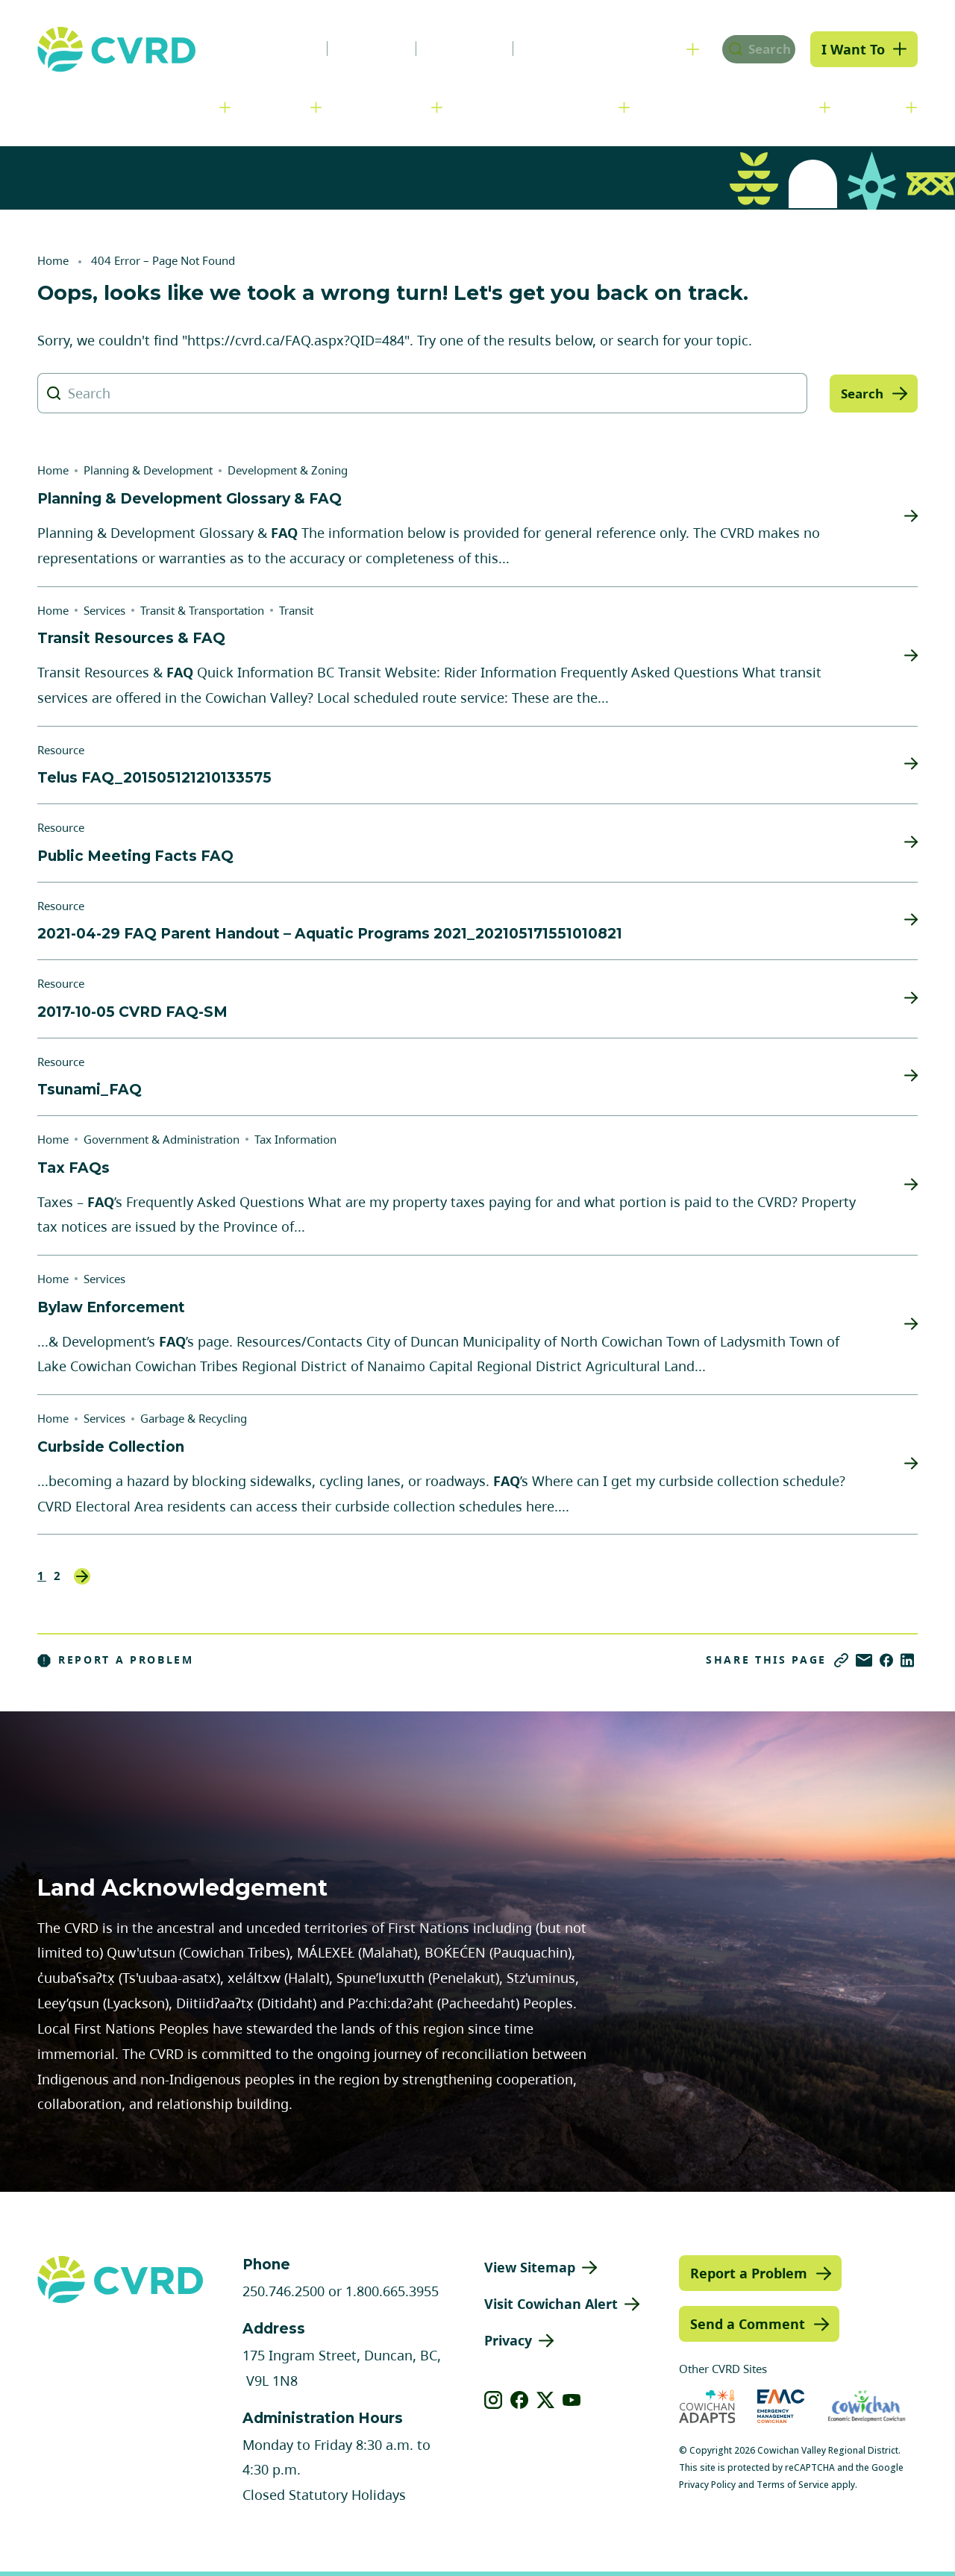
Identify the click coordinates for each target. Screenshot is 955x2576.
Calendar (446, 48)
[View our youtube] (572, 2400)
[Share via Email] (864, 1660)
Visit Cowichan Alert (551, 2304)
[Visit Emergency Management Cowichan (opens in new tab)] (780, 2406)
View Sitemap (529, 2267)
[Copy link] (841, 1660)
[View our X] (545, 2400)
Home (53, 260)
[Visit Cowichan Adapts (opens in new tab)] (707, 2406)
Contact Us (548, 48)
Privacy (508, 2340)
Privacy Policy (707, 2484)
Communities (384, 106)
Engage (876, 106)
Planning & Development (538, 106)
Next (82, 1576)
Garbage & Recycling (193, 1418)
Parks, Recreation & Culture (732, 106)
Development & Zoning (288, 470)
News (271, 48)
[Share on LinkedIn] (907, 1660)
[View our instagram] (493, 2400)
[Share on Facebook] (886, 1660)
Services (277, 106)
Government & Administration (123, 106)
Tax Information (295, 1139)
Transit (296, 610)
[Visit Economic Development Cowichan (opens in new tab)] (866, 2406)
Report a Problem (115, 1660)
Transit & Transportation (202, 610)
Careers (353, 48)
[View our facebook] (519, 2400)
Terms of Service (793, 2484)
